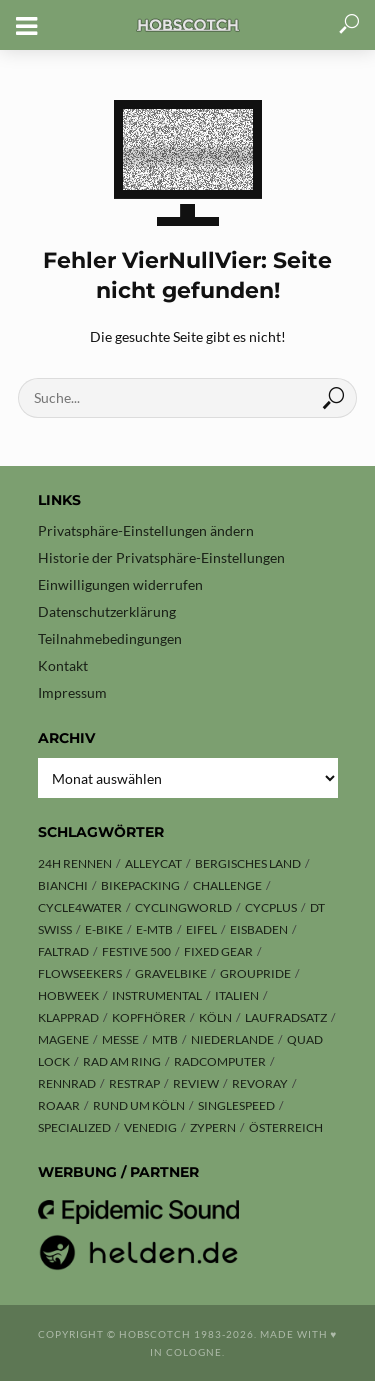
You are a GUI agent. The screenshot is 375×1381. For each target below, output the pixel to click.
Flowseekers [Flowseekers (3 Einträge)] (80, 973)
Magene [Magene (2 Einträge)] (63, 1039)
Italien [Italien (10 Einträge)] (237, 995)
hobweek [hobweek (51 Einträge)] (68, 995)
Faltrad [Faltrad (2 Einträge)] (63, 951)
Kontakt (63, 665)
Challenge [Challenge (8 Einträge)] (227, 885)
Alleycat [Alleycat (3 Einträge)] (153, 863)
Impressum (72, 692)
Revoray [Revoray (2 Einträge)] (260, 1083)
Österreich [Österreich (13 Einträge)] (286, 1127)
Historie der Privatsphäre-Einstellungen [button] (161, 557)
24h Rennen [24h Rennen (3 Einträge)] (75, 863)
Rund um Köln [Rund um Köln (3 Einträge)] (139, 1105)
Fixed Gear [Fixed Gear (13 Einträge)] (218, 951)
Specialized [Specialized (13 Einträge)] (74, 1127)
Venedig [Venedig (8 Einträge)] (150, 1127)
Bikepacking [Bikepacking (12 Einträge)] (140, 885)
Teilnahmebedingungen (110, 638)
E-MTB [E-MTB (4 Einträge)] (154, 929)
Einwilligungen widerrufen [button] (120, 584)
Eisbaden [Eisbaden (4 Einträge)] (259, 929)
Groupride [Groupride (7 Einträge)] (255, 973)
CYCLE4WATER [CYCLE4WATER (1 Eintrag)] (80, 907)
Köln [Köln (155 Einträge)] (215, 1017)
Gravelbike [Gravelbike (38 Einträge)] (171, 973)
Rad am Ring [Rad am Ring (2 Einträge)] (122, 1061)
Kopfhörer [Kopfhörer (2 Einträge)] (149, 1017)
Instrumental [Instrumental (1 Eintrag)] (157, 995)
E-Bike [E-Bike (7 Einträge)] (104, 929)
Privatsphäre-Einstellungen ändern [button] (146, 530)
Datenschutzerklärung (107, 611)
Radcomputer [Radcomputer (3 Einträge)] (220, 1061)
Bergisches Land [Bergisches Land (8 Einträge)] (248, 863)
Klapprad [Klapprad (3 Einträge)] (68, 1017)
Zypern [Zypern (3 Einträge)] (213, 1127)
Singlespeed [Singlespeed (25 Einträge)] (236, 1105)
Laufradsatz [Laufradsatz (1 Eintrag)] (286, 1017)
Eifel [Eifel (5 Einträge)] (201, 929)
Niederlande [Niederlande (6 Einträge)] (232, 1039)
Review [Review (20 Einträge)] (196, 1083)
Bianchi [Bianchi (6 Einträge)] (63, 885)
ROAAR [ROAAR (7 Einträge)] (59, 1105)
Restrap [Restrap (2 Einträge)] (134, 1083)
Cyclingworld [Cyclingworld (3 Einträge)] (183, 907)
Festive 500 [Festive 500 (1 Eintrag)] (136, 951)
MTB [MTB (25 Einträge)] (165, 1039)
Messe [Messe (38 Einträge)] (120, 1039)
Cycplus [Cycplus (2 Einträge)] (271, 907)
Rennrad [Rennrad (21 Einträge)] (67, 1083)
